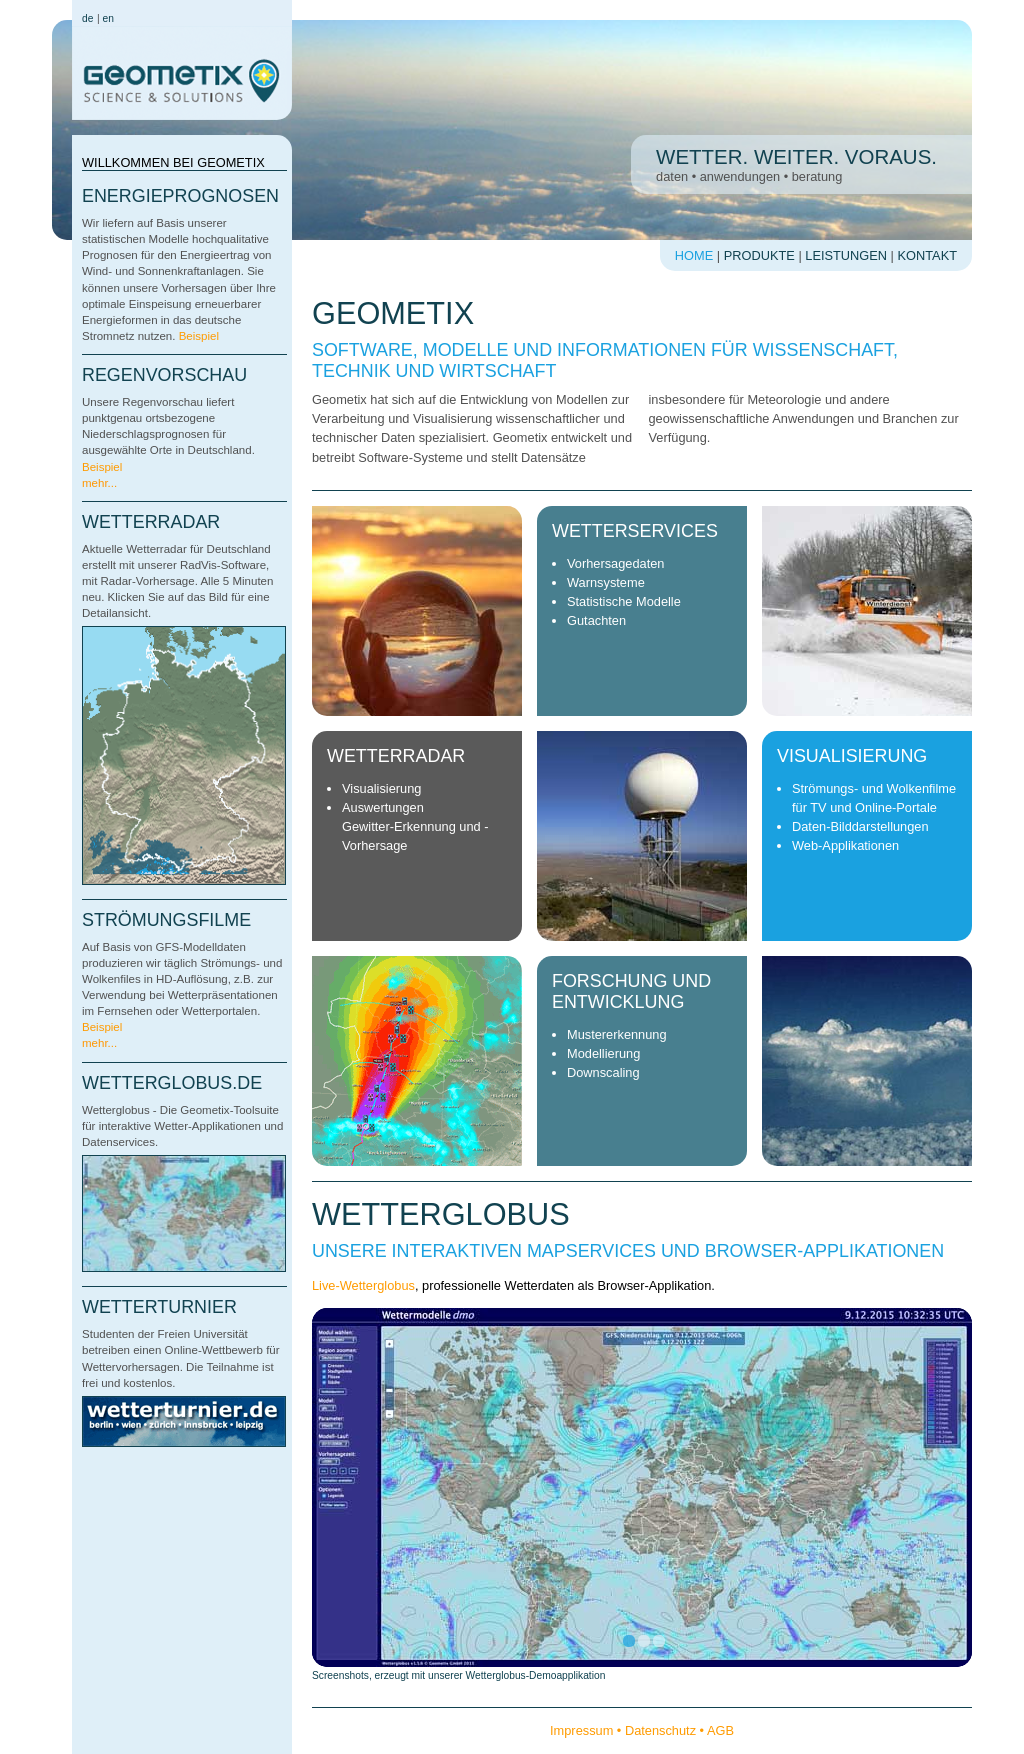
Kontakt (928, 255)
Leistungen (846, 255)
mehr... (99, 483)
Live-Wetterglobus (363, 1285)
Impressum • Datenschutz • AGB (642, 1730)
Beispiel (199, 336)
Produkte (759, 255)
